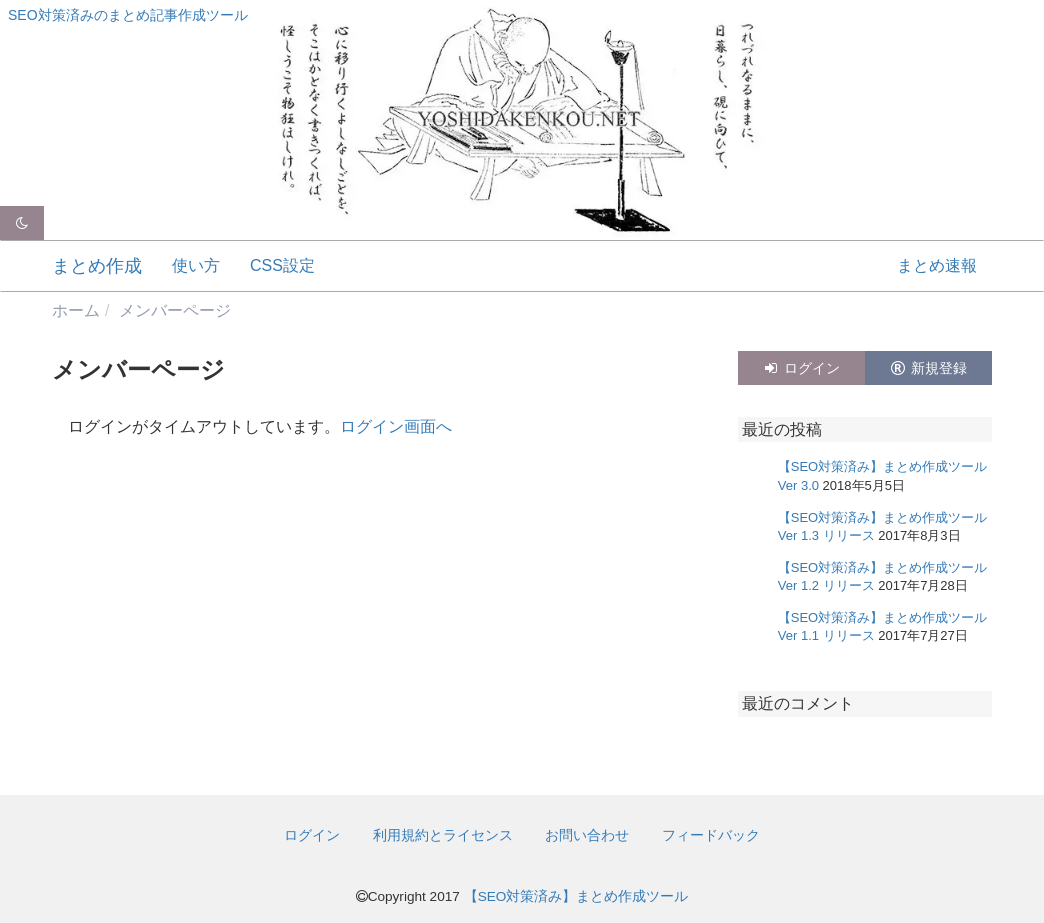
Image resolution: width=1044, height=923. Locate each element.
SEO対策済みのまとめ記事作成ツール (128, 15)
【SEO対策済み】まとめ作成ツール (576, 896)
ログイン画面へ (396, 426)
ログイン (801, 368)
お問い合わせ (587, 835)
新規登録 (928, 368)
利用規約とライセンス (443, 835)
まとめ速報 (937, 265)
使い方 (196, 265)
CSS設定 (282, 265)
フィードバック (711, 835)
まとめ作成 (97, 266)
